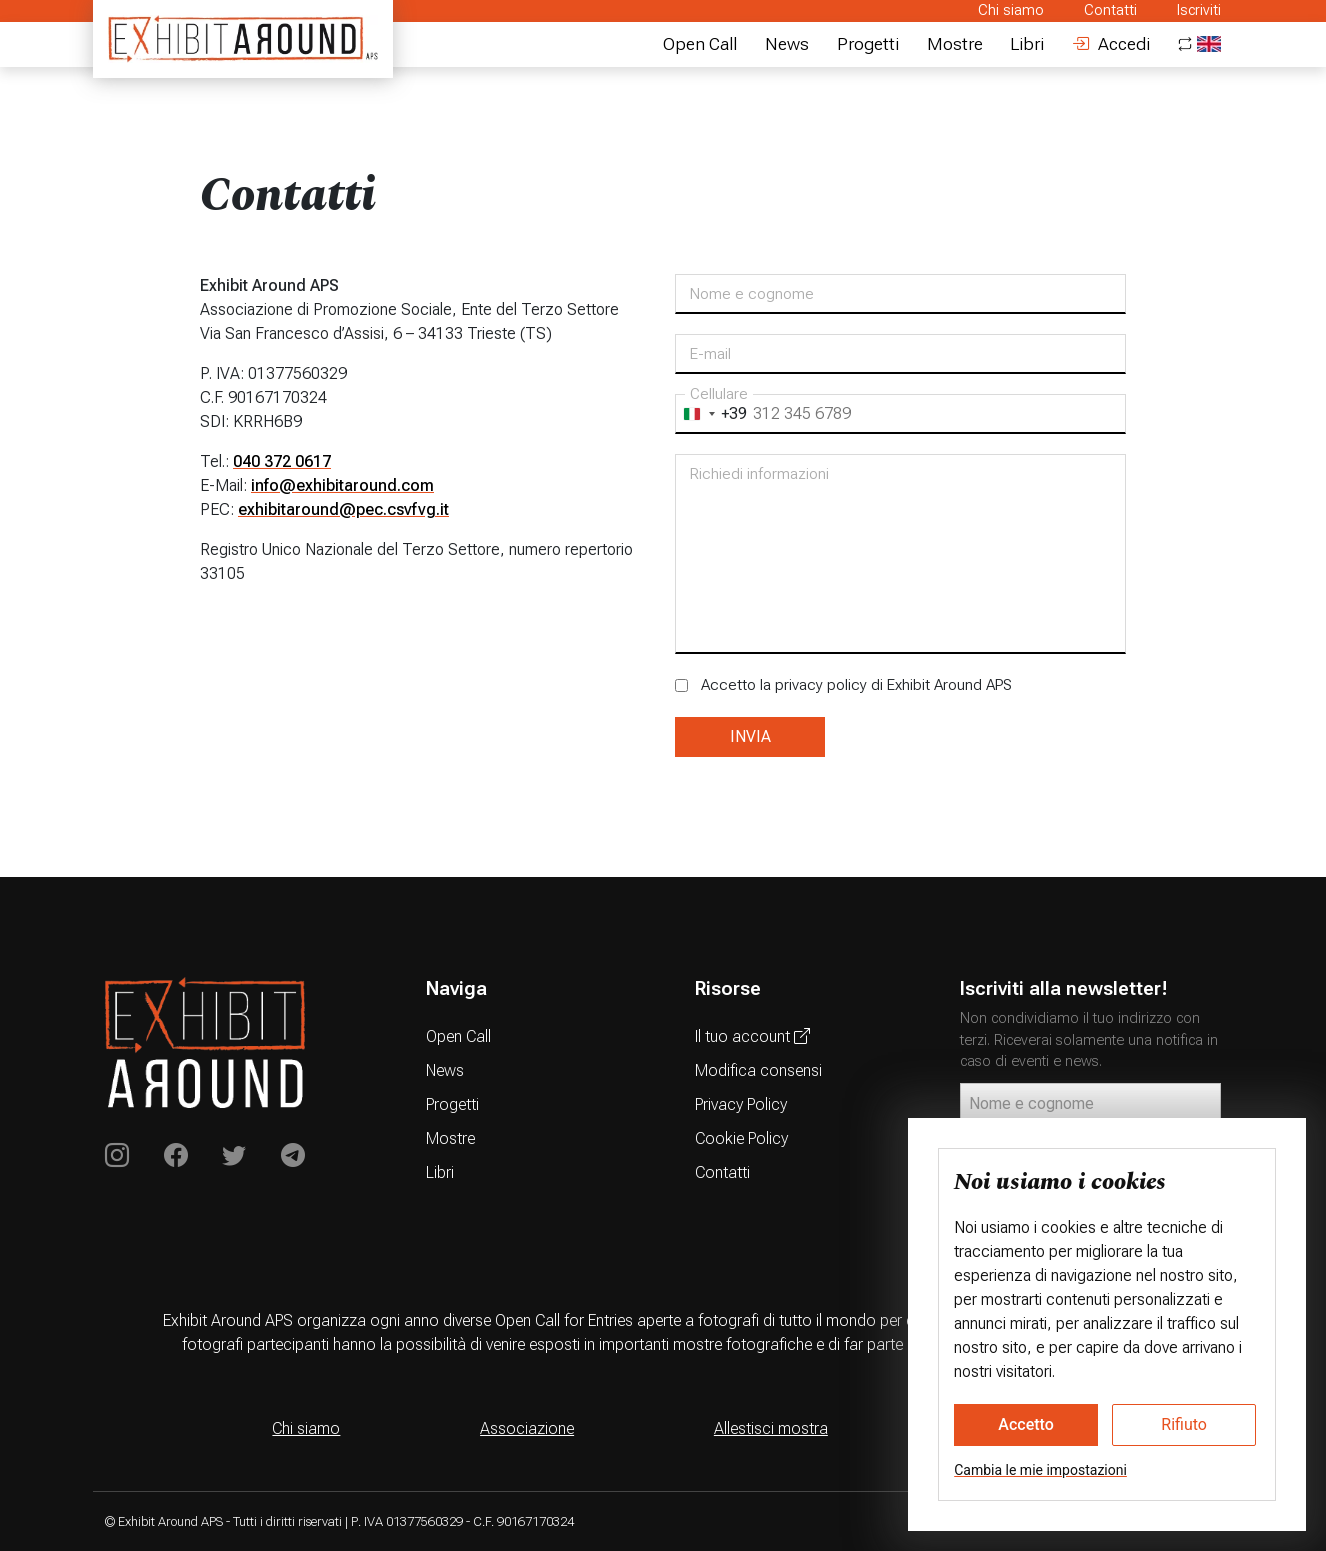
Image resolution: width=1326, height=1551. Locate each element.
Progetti (868, 44)
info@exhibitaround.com (342, 485)
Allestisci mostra (771, 1428)
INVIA (750, 736)
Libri (1027, 44)
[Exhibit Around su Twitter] (234, 1156)
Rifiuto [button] (1184, 1424)
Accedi (1111, 44)
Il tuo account (752, 1036)
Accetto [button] (1025, 1424)
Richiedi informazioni (759, 474)
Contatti (1110, 10)
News (787, 44)
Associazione (527, 1428)
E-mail (710, 354)
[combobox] (711, 414)
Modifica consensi (758, 1070)
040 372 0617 (282, 461)
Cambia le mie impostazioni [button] (1040, 1470)
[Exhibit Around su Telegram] (293, 1156)
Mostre (955, 44)
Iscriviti (1199, 10)
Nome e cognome (752, 294)
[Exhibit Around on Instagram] (117, 1156)
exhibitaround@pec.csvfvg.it (343, 509)
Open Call (700, 44)
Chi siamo (1011, 10)
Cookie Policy (741, 1138)
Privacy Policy (741, 1104)
